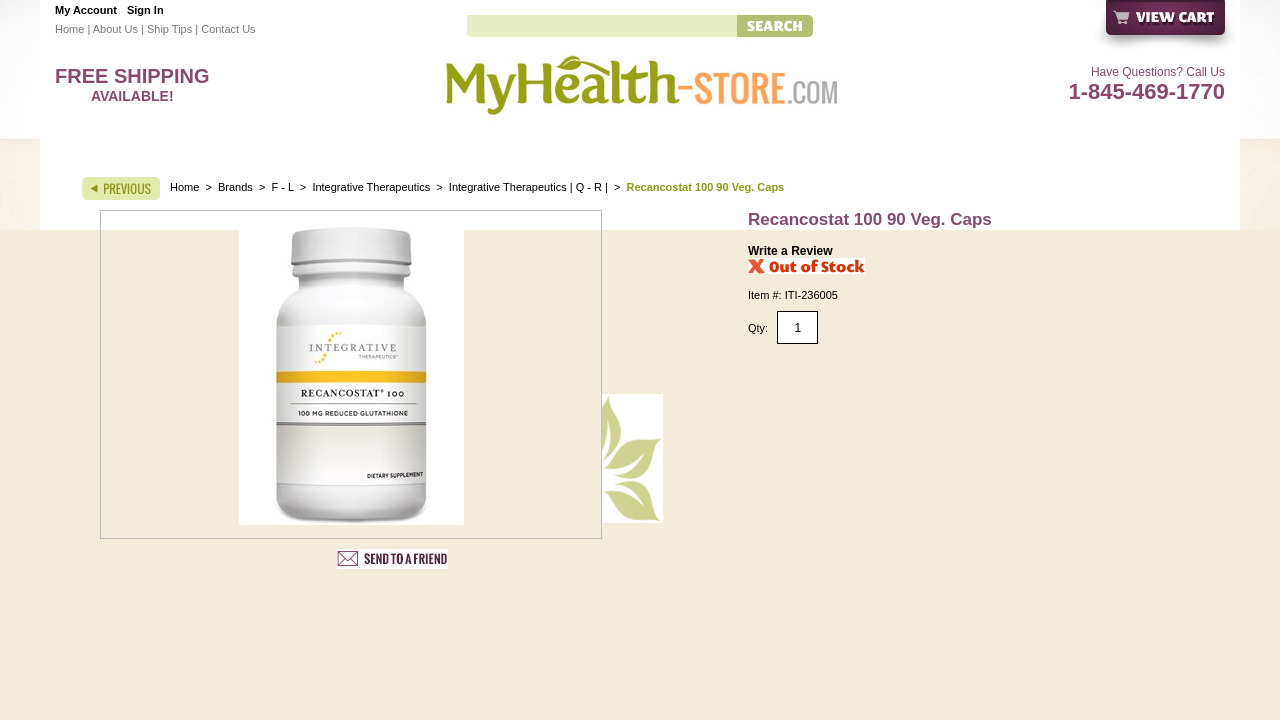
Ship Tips (169, 29)
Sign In (145, 10)
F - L (283, 187)
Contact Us (228, 29)
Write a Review (790, 251)
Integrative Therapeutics (372, 187)
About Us (115, 29)
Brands (235, 187)
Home (69, 29)
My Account (86, 10)
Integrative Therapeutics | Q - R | (528, 187)
